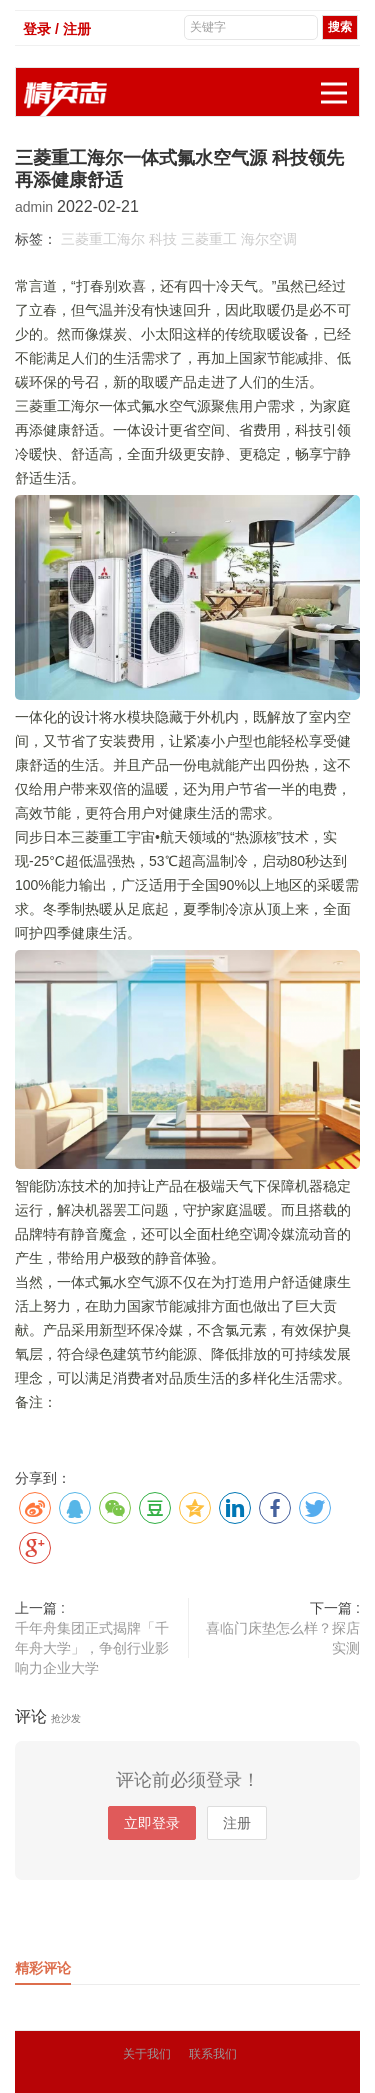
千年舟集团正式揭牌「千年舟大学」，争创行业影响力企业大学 (92, 1648)
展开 (340, 82)
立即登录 (152, 1823)
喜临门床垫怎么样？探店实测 (283, 1638)
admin (36, 207)
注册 (237, 1823)
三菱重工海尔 (103, 239)
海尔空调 (269, 239)
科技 (163, 239)
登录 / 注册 (57, 29)
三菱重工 (209, 239)
